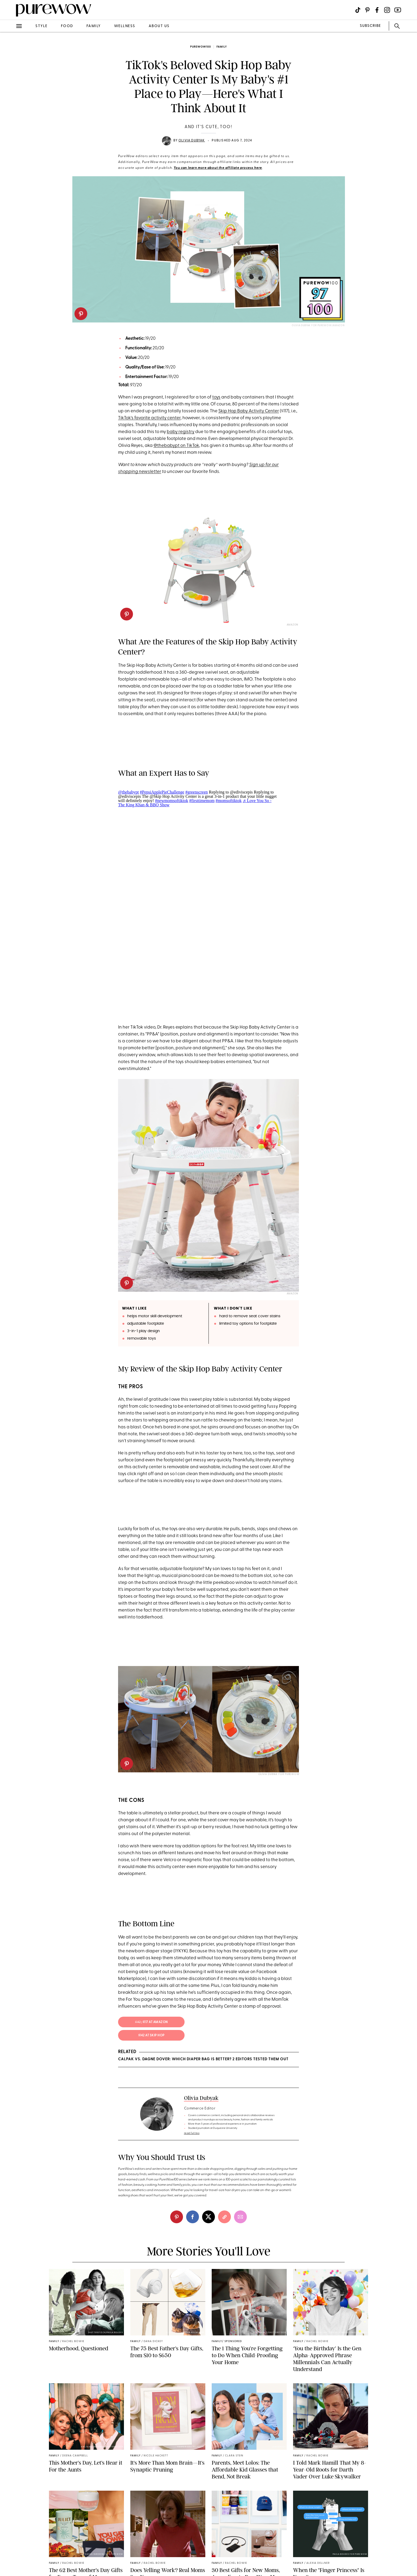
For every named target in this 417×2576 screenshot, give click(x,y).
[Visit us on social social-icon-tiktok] (358, 10)
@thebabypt (128, 792)
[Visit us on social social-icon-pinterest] (367, 10)
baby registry (180, 432)
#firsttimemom (202, 800)
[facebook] (192, 2216)
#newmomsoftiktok (171, 800)
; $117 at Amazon (151, 2022)
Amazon (292, 625)
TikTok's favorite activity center (149, 418)
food (67, 26)
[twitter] (208, 2216)
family (93, 26)
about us (159, 26)
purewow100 (200, 46)
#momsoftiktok (229, 800)
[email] (240, 2216)
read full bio (192, 2133)
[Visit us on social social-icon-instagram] (387, 10)
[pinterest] (80, 313)
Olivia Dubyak (191, 140)
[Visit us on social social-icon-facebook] (377, 10)
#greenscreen (196, 792)
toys (216, 397)
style (41, 26)
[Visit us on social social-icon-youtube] (397, 10)
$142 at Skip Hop (151, 2035)
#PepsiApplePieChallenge (162, 792)
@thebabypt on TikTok (176, 445)
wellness (124, 26)
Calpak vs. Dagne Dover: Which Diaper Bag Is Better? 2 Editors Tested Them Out (203, 2059)
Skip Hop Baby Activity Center (248, 411)
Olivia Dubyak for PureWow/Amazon (318, 325)
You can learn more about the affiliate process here (218, 168)
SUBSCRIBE (370, 26)
